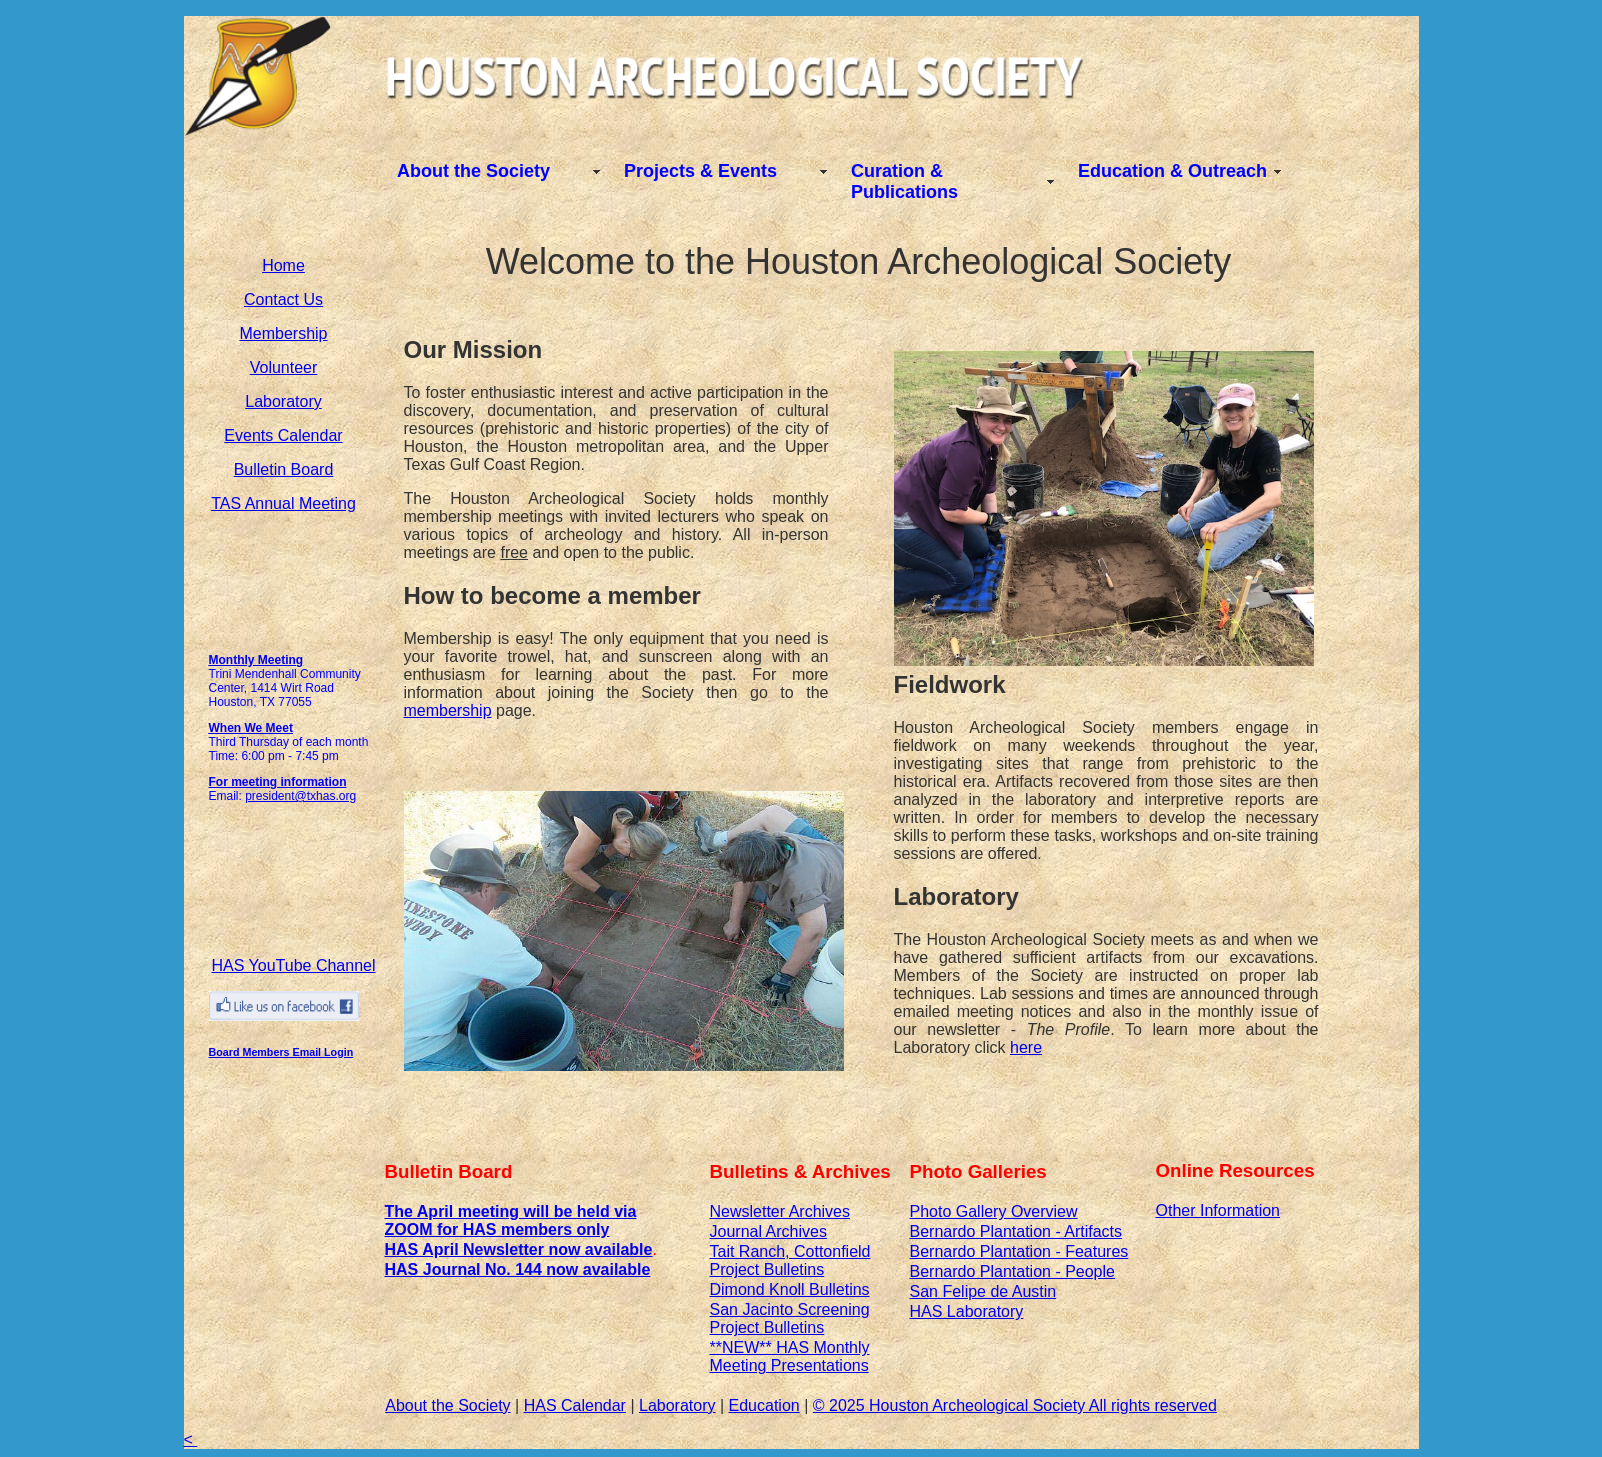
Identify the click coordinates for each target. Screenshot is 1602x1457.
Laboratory (283, 401)
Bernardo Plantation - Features (1019, 1251)
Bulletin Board (284, 469)
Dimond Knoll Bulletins (790, 1289)
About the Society (473, 171)
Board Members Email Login (281, 1052)
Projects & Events (700, 171)
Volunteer (284, 367)
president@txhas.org (300, 796)
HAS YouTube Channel (294, 965)
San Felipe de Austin (983, 1291)
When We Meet (251, 728)
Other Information (1218, 1210)
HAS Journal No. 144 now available (518, 1269)
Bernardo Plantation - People (1012, 1271)
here (1026, 1047)
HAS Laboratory (967, 1311)
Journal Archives (768, 1231)
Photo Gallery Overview (994, 1211)
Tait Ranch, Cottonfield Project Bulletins (790, 1260)
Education (764, 1405)
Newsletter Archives (780, 1211)
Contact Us (283, 299)
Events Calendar (283, 435)
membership (448, 710)
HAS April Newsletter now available (519, 1249)
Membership (283, 333)
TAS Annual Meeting (283, 503)
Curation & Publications (904, 181)
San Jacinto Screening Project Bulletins (790, 1318)
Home (283, 265)
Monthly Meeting (256, 660)
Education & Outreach (1172, 171)
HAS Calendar (575, 1405)
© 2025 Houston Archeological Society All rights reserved (1015, 1405)
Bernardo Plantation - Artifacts (1016, 1231)
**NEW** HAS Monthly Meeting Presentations (790, 1356)
